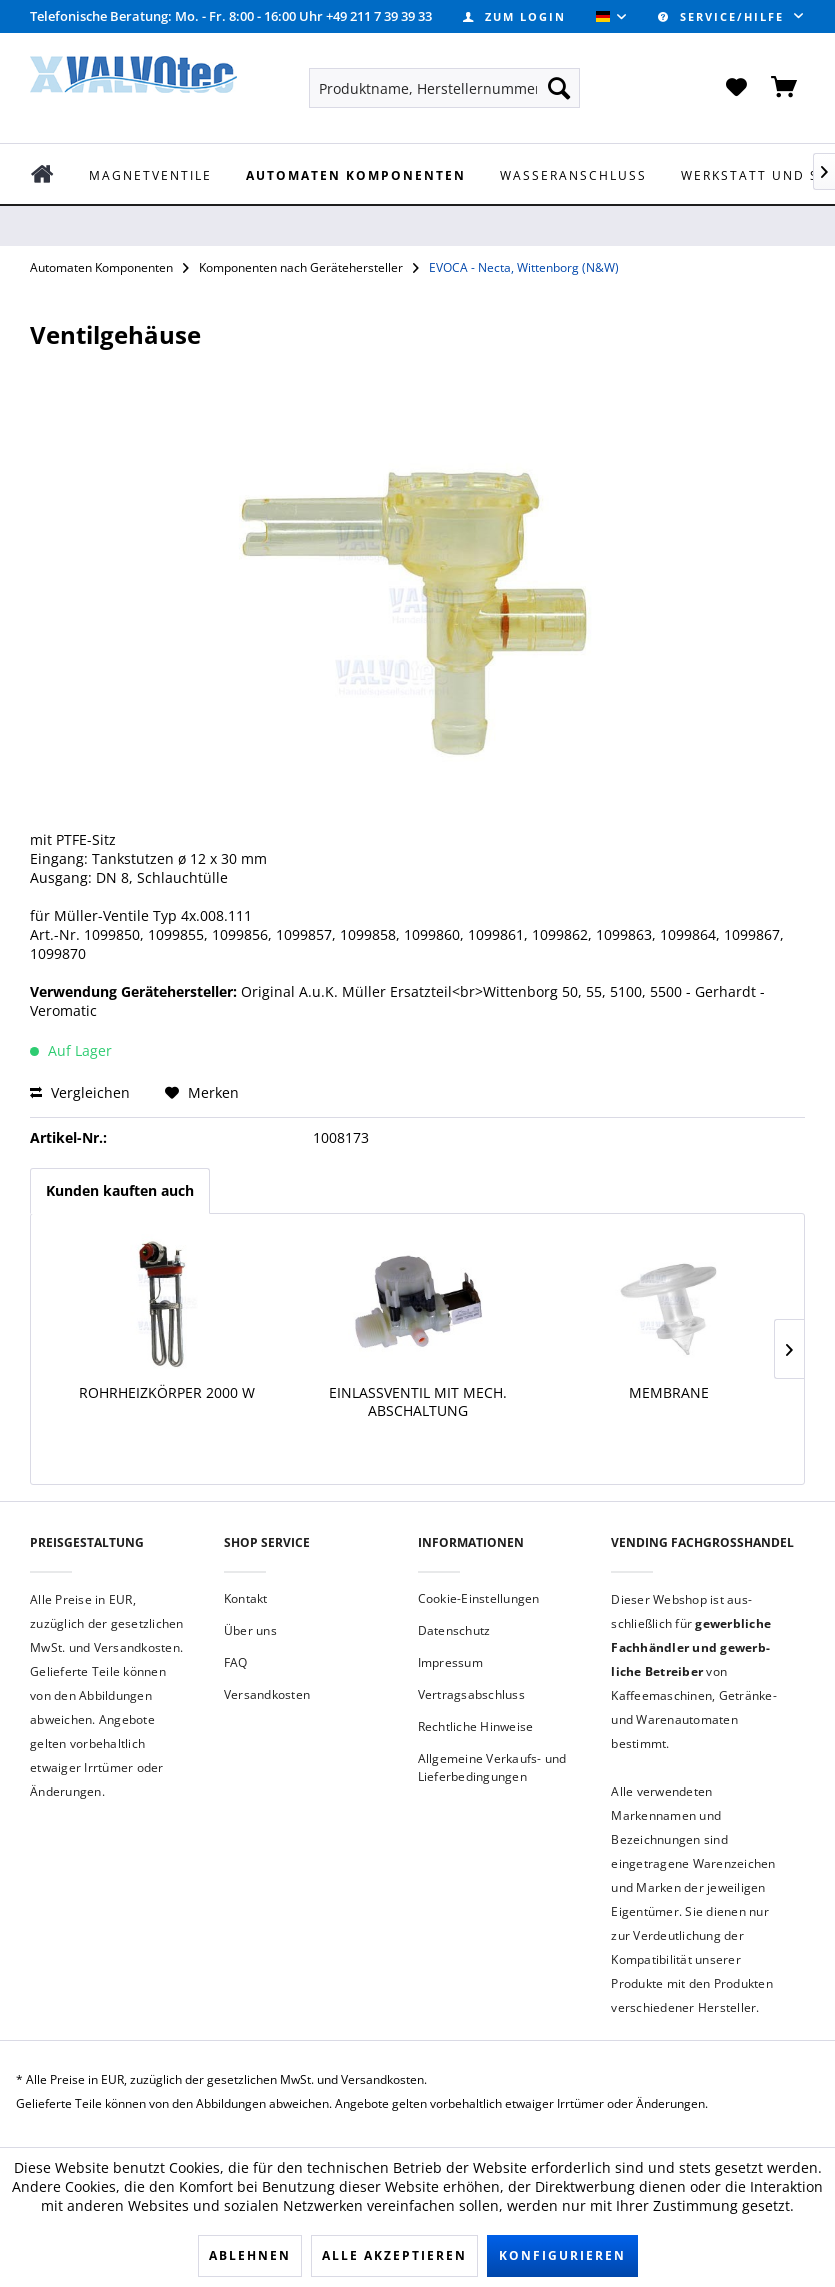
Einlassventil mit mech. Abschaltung (418, 1402)
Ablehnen (250, 2255)
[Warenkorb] (785, 88)
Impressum (450, 1662)
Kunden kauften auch (120, 1190)
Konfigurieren (562, 2255)
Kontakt (246, 1598)
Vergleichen (80, 1092)
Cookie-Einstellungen (479, 1598)
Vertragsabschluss (471, 1694)
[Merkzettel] (736, 88)
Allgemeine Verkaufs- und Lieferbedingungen (492, 1767)
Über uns (250, 1630)
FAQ (236, 1662)
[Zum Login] (514, 16)
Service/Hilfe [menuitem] (723, 16)
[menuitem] (514, 16)
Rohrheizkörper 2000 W (167, 1393)
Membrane (669, 1393)
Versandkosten (267, 1694)
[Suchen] (559, 88)
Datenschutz (454, 1630)
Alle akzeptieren (394, 2255)
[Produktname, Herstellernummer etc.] (444, 88)
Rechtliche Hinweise (476, 1726)
